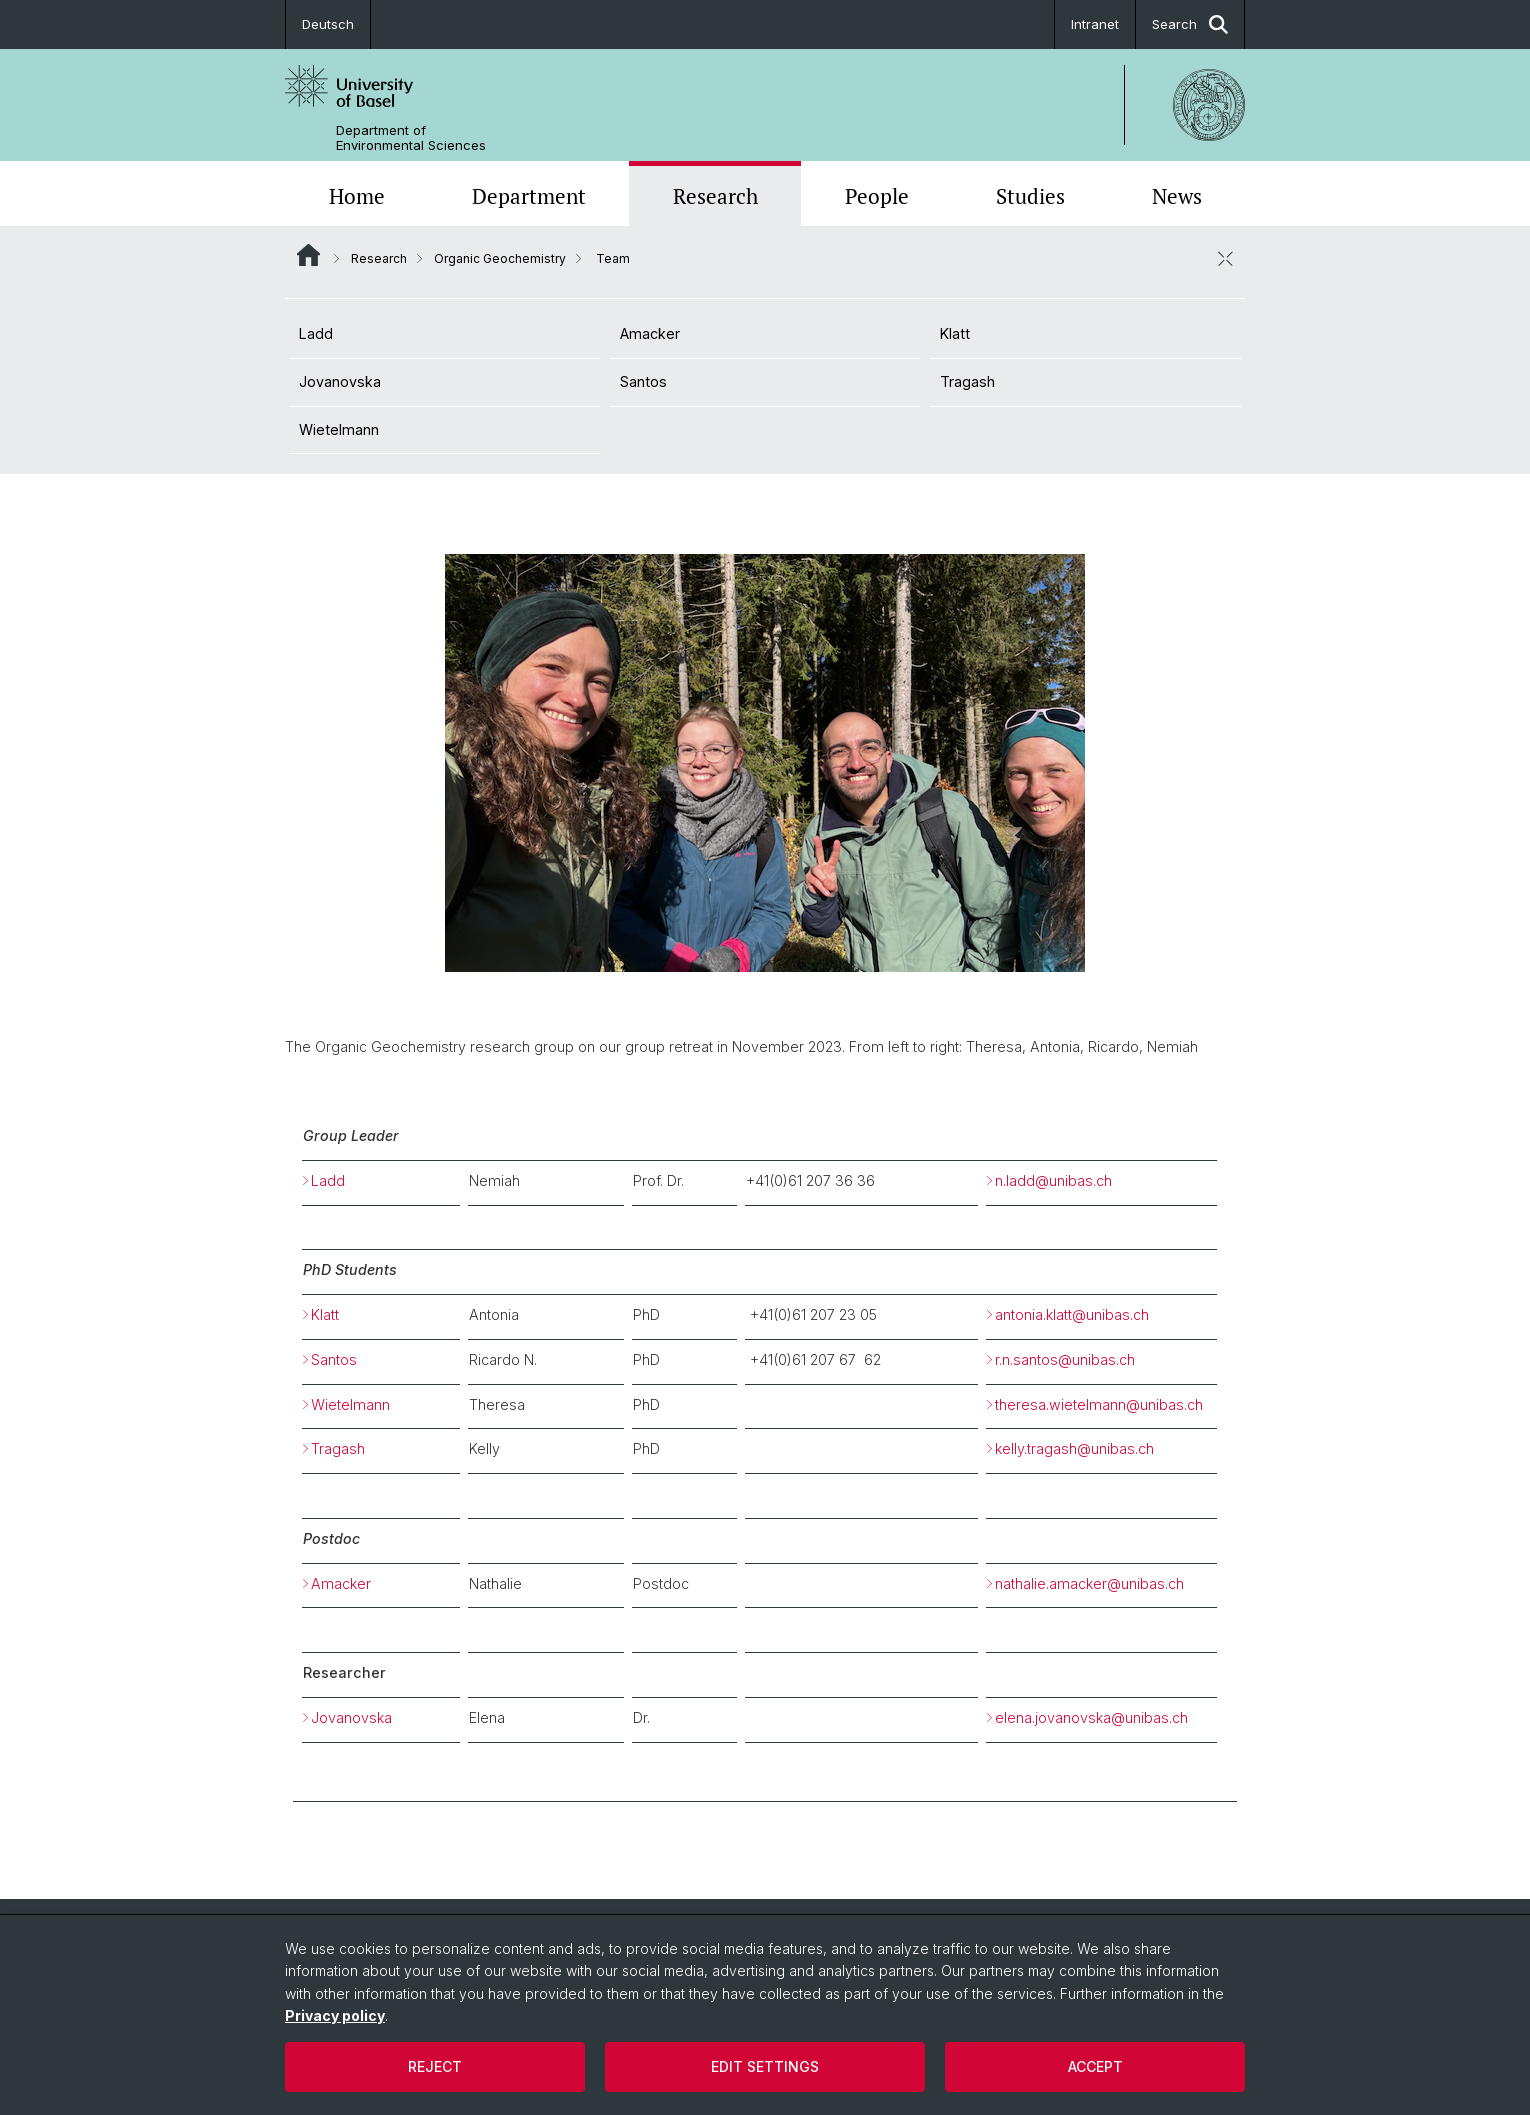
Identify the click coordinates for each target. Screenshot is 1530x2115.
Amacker (650, 333)
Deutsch (328, 24)
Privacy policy (335, 2015)
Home (357, 196)
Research (715, 196)
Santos (643, 381)
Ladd (316, 333)
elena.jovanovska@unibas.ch (1091, 1717)
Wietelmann (339, 429)
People (877, 196)
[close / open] (1225, 258)
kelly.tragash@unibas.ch (1074, 1448)
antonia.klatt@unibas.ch (1082, 1314)
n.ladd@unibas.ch (1053, 1180)
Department (529, 196)
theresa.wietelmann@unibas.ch (1099, 1404)
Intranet (1095, 24)
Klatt (955, 333)
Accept (1095, 2066)
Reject (435, 2066)
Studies (1030, 196)
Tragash (967, 381)
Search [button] (1190, 24)
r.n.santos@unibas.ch (1065, 1359)
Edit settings (765, 2066)
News (1177, 196)
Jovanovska (340, 381)
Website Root (308, 255)
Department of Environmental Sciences (411, 138)
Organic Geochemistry (500, 258)
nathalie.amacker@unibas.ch (1089, 1583)
